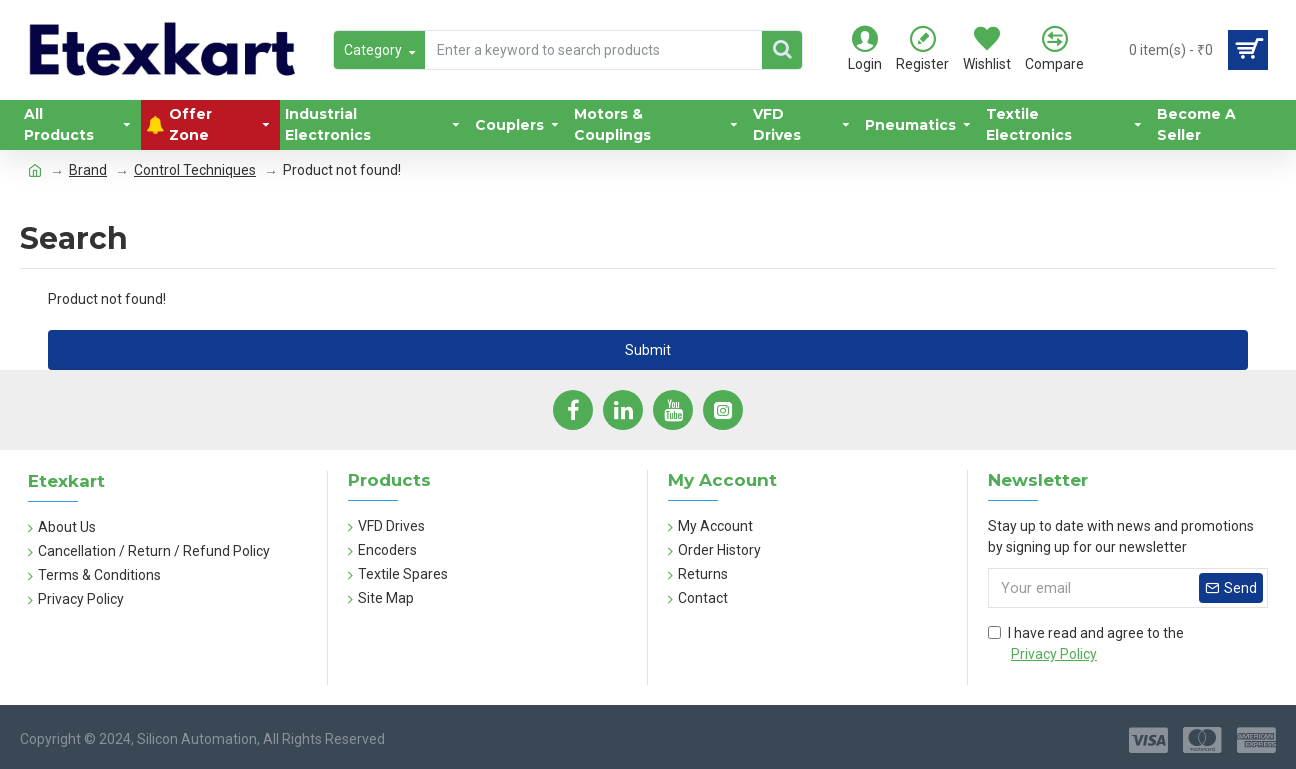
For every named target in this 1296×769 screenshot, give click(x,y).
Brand (88, 170)
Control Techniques (195, 170)
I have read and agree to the (1086, 645)
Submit (648, 350)
